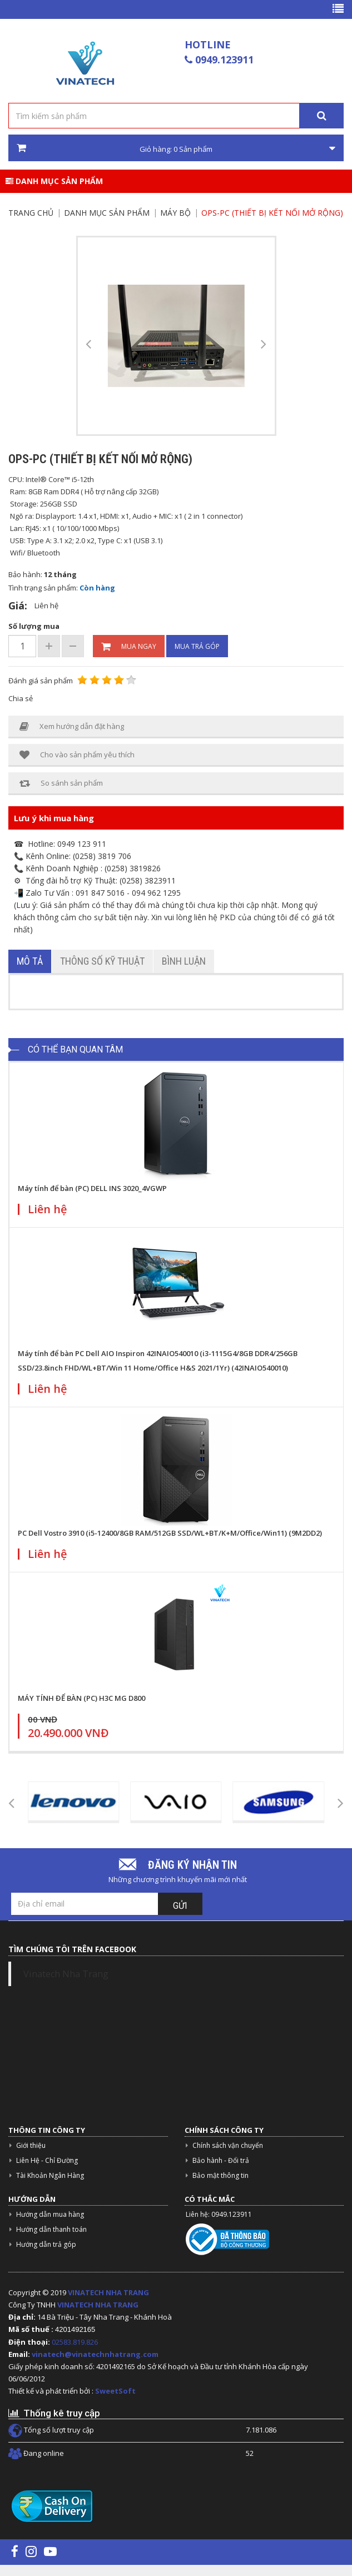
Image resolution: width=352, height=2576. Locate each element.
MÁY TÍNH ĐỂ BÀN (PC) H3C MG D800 (81, 1698)
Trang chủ (30, 212)
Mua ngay (128, 647)
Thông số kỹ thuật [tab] (102, 961)
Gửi (180, 1905)
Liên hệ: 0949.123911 (219, 2214)
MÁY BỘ (175, 212)
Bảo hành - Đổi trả (220, 2160)
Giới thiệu (31, 2145)
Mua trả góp (197, 646)
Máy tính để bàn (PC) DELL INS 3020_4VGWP (92, 1188)
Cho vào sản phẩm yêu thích (77, 755)
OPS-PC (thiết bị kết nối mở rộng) (272, 212)
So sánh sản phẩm (61, 783)
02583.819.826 (76, 2342)
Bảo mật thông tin (220, 2175)
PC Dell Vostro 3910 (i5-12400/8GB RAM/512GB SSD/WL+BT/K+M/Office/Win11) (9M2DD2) (170, 1533)
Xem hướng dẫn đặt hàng (71, 726)
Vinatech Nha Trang (65, 1974)
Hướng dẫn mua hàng (50, 2214)
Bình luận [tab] (184, 961)
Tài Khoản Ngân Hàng (50, 2175)
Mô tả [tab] (30, 961)
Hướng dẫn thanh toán (51, 2229)
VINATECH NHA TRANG (108, 2292)
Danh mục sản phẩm (54, 181)
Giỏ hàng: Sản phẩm (176, 148)
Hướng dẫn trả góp (46, 2244)
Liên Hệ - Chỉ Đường (47, 2160)
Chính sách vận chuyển (227, 2145)
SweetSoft (115, 2391)
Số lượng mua (34, 626)
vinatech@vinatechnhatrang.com (95, 2354)
